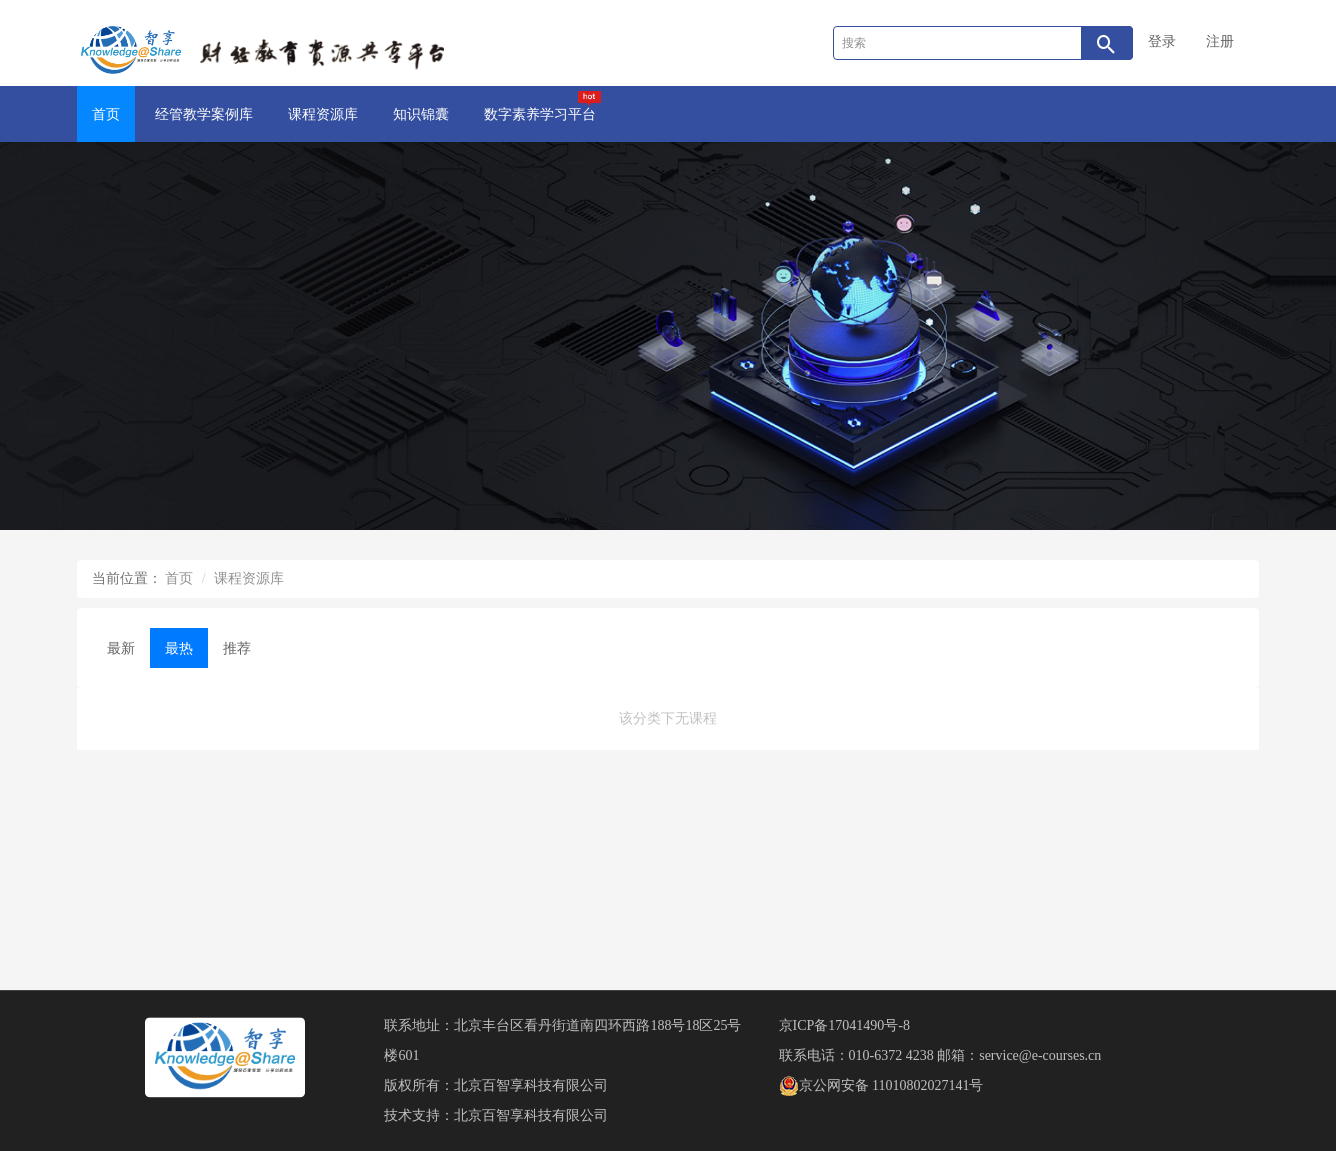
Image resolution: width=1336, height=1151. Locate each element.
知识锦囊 (421, 114)
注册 (1220, 41)
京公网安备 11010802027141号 (881, 1085)
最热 (179, 648)
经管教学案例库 (204, 114)
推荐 (237, 648)
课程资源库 (323, 114)
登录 (1162, 41)
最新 (121, 648)
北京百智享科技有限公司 (531, 1085)
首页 (106, 114)
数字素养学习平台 (542, 106)
